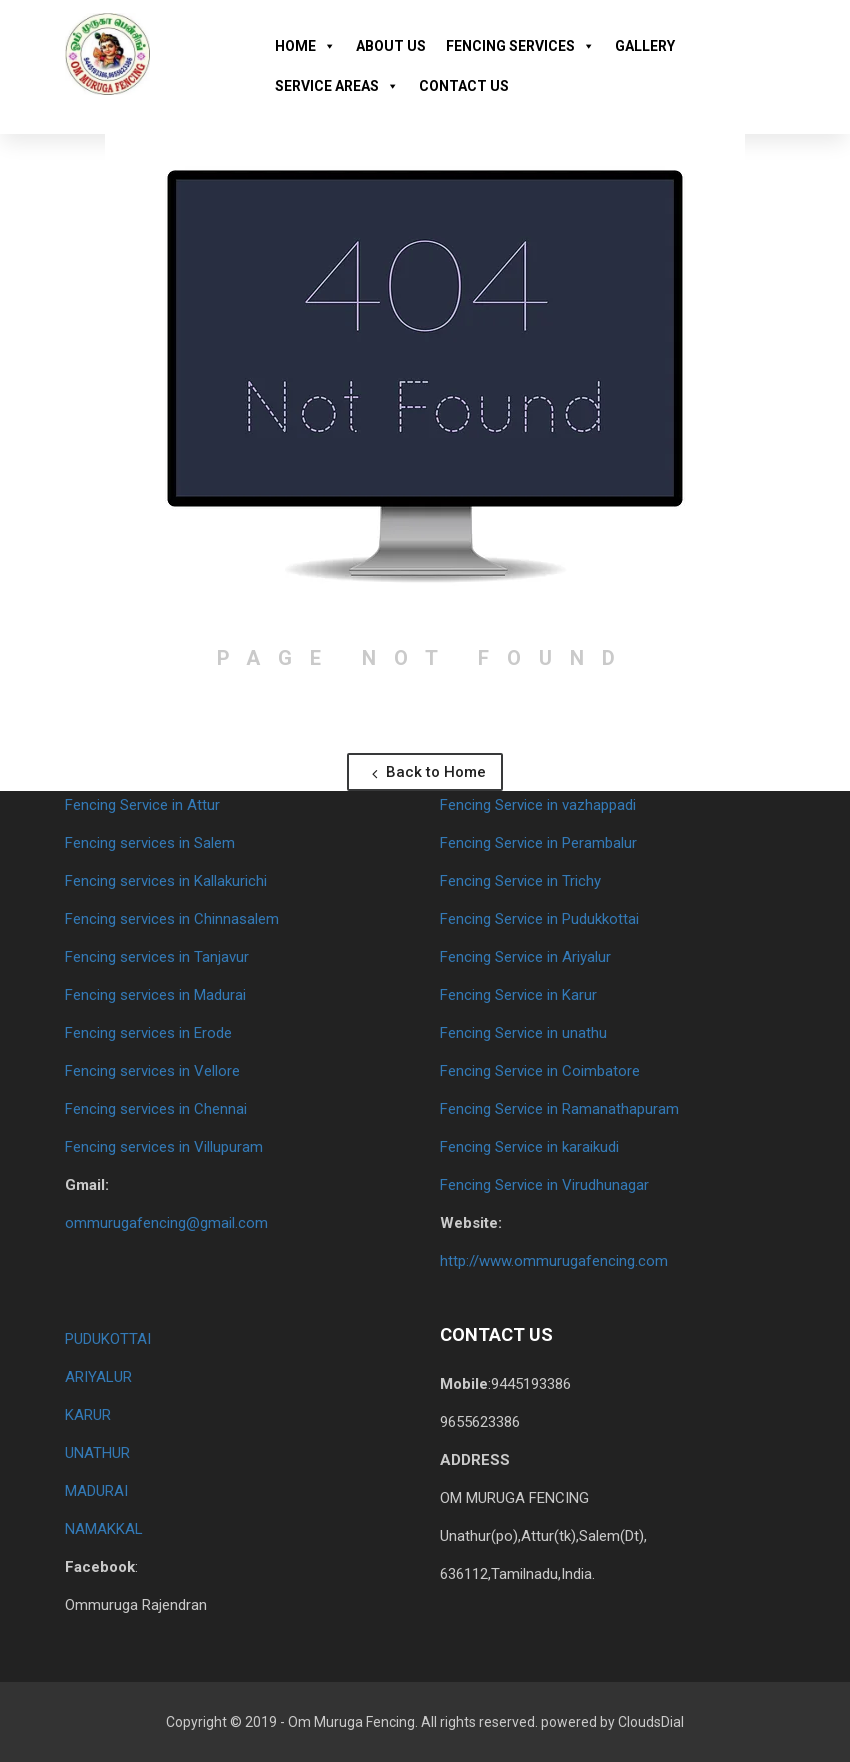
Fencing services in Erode (148, 1033)
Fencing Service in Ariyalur (525, 957)
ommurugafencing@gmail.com (166, 1223)
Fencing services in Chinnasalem (172, 919)
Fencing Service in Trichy (520, 881)
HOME (305, 46)
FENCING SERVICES (520, 46)
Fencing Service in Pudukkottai (539, 919)
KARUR (88, 1415)
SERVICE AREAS (337, 86)
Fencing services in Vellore (152, 1071)
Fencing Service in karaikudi (529, 1147)
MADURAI (96, 1491)
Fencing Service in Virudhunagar (544, 1185)
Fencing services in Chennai (156, 1109)
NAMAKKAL (104, 1529)
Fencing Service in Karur (518, 995)
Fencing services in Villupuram (164, 1147)
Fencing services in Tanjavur (157, 957)
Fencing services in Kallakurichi (166, 881)
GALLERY (645, 46)
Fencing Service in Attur (142, 805)
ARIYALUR (98, 1377)
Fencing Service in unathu (523, 1033)
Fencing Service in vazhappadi (538, 805)
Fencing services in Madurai (155, 995)
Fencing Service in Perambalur (538, 843)
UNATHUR (97, 1453)
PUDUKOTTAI (108, 1339)
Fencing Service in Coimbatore (540, 1071)
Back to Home (429, 772)
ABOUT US (391, 46)
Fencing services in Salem (150, 843)
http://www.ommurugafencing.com (554, 1261)
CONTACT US (464, 86)
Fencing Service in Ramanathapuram (559, 1109)
